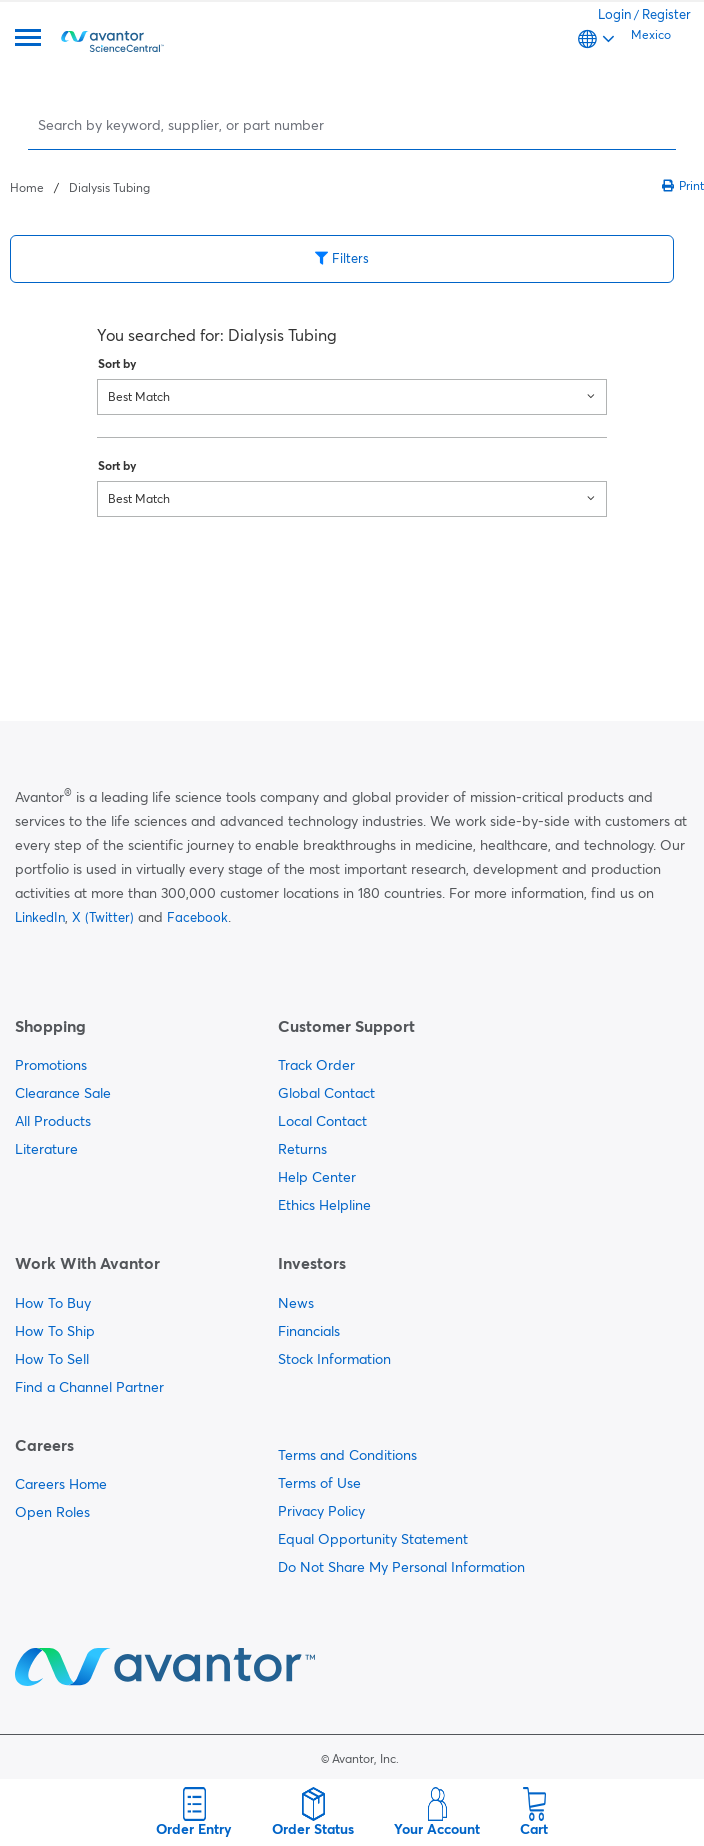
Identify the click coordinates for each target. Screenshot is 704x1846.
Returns (302, 1149)
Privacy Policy (321, 1511)
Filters (342, 258)
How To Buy (53, 1303)
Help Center (317, 1177)
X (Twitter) (103, 917)
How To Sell (52, 1359)
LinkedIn (40, 917)
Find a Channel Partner (89, 1387)
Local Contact (322, 1121)
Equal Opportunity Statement (373, 1539)
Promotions (51, 1065)
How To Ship (55, 1331)
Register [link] (666, 14)
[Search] (354, 124)
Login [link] (614, 14)
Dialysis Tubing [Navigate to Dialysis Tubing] (109, 187)
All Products (53, 1121)
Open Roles (52, 1512)
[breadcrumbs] (80, 186)
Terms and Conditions (347, 1455)
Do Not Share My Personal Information (401, 1567)
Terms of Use (319, 1483)
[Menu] (28, 39)
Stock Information (334, 1359)
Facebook (197, 917)
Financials (309, 1331)
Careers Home (61, 1484)
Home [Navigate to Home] (27, 187)
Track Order (316, 1065)
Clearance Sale (63, 1093)
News (296, 1303)
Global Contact (326, 1093)
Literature (46, 1149)
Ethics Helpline (324, 1205)
